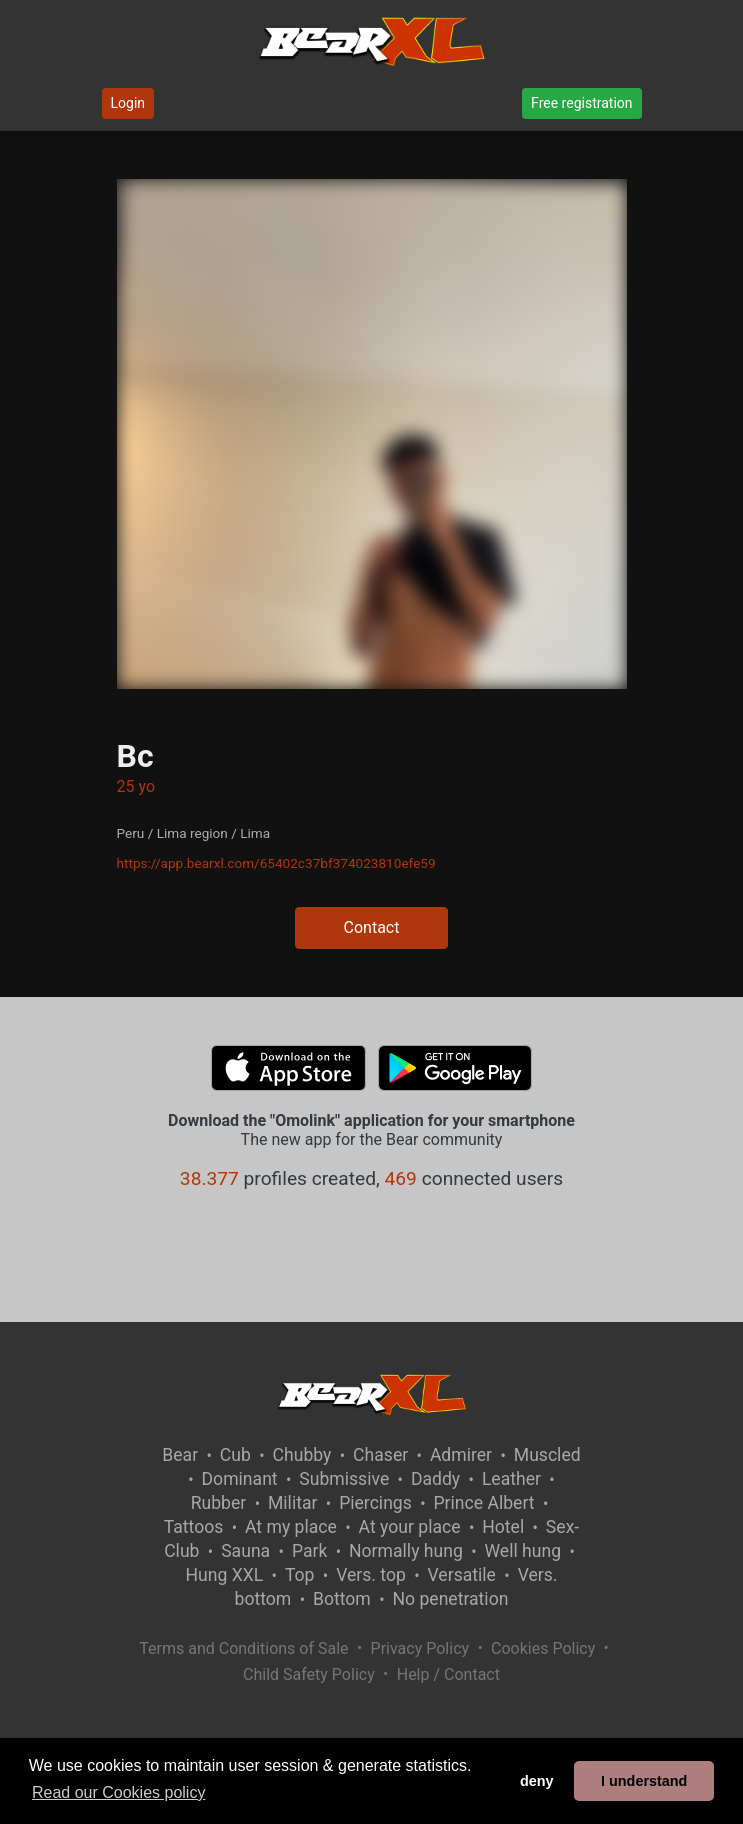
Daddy (435, 1479)
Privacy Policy (420, 1648)
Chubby (302, 1455)
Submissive (344, 1479)
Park (309, 1551)
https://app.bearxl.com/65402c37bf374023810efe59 (276, 863)
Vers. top (371, 1575)
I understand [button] (644, 1781)
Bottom (342, 1599)
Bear (180, 1455)
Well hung (523, 1551)
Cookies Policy (543, 1648)
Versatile (462, 1575)
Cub (235, 1455)
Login (128, 103)
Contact (372, 927)
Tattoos (194, 1527)
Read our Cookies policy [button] (118, 1792)
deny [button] (537, 1781)
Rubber (219, 1503)
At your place (410, 1527)
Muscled (547, 1455)
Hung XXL (224, 1575)
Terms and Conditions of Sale (243, 1648)
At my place (291, 1527)
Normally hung (406, 1551)
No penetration (450, 1599)
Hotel (503, 1527)
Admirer (461, 1455)
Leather (511, 1479)
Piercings (375, 1503)
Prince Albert (484, 1503)
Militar (292, 1503)
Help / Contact (448, 1674)
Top (300, 1575)
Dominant (240, 1479)
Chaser (380, 1455)
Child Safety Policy (309, 1674)
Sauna (245, 1551)
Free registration (581, 103)
